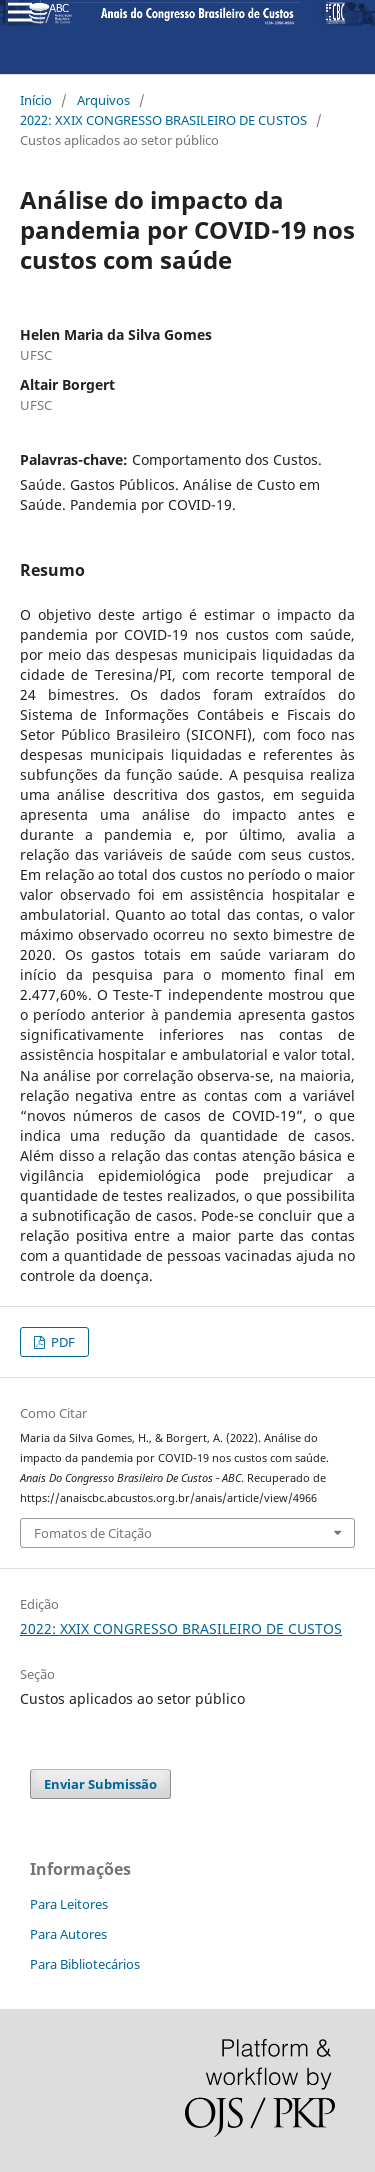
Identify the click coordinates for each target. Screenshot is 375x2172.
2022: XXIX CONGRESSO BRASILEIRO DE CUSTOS (163, 120)
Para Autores (68, 1934)
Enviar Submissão (100, 1784)
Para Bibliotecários (85, 1964)
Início (36, 100)
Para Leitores (69, 1904)
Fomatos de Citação (93, 1533)
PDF (61, 1342)
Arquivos (103, 100)
